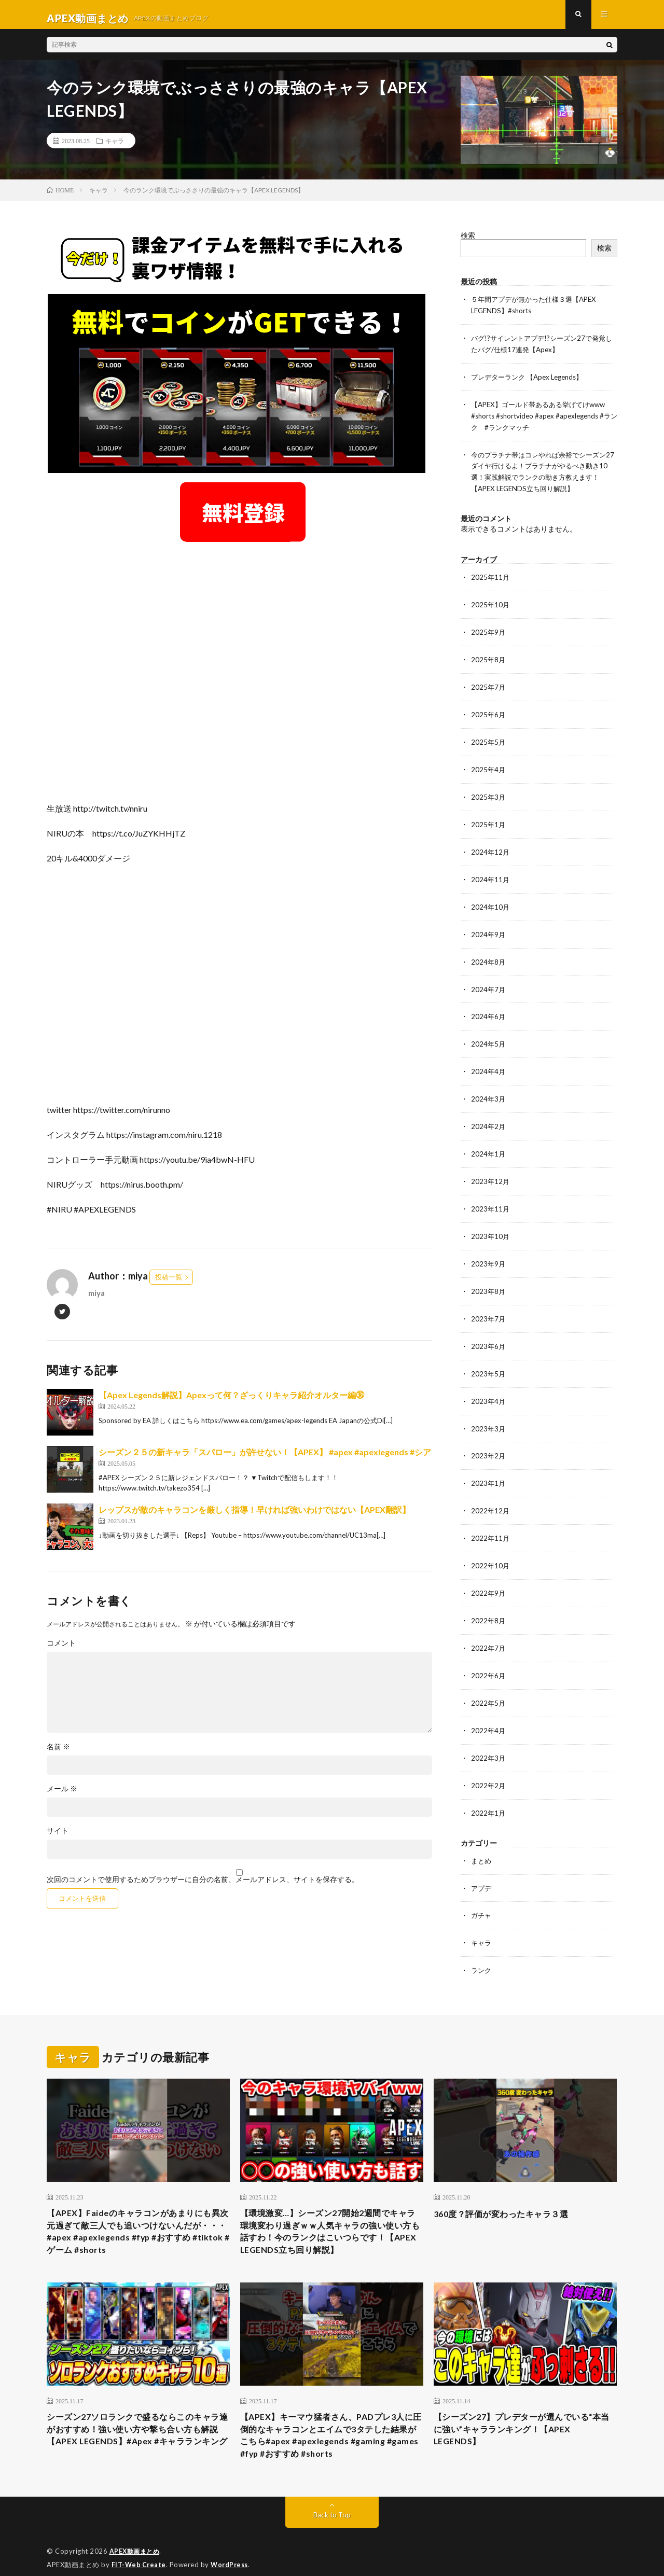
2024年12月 (490, 848)
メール (62, 1796)
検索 (468, 242)
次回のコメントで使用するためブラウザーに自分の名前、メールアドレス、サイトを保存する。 (203, 1886)
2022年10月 (490, 1549)
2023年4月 (488, 1387)
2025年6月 (488, 713)
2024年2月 (488, 1117)
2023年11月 (490, 1198)
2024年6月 (488, 1010)
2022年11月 (490, 1522)
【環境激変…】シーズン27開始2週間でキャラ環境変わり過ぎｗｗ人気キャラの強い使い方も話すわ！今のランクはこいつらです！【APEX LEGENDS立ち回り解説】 (331, 2211)
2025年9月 (488, 632)
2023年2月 (488, 1441)
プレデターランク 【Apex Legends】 (531, 382)
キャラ (114, 148)
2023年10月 (490, 1225)
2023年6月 (488, 1333)
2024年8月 (488, 956)
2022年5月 (488, 1684)
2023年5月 (488, 1360)
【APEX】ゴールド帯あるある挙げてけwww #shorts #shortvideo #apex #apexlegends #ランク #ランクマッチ (543, 420)
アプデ (482, 1866)
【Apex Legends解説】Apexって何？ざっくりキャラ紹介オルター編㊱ (231, 1402)
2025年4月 (488, 767)
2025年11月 (490, 578)
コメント (61, 1650)
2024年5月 (488, 1037)
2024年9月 (488, 929)
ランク (482, 1947)
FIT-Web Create (140, 2553)
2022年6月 (488, 1657)
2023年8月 (488, 1279)
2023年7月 (488, 1306)
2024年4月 (488, 1064)
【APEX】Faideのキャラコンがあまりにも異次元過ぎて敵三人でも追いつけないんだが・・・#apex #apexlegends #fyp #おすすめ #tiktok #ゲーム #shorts (138, 2211)
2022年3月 (488, 1738)
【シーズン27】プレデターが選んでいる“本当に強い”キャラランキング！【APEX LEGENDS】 (516, 2413)
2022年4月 (488, 1711)
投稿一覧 (168, 1284)
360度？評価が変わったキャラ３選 (509, 2190)
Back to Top (332, 2503)
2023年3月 (488, 1414)
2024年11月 (490, 875)
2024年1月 (488, 1144)
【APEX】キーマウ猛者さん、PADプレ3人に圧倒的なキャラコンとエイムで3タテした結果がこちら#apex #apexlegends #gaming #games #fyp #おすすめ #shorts (330, 2420)
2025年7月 (488, 686)
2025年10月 (490, 605)
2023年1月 (488, 1468)
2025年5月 (488, 740)
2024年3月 (488, 1091)
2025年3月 (488, 794)
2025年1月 (488, 821)
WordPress (232, 2553)
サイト (57, 1838)
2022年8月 (488, 1603)
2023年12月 (490, 1171)
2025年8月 (488, 659)
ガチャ (482, 1893)
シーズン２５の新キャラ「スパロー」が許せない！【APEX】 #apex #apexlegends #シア (265, 1459)
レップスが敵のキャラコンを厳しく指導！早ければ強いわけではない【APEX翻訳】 (254, 1517)
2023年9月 (488, 1252)
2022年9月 (488, 1576)
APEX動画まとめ (136, 2540)
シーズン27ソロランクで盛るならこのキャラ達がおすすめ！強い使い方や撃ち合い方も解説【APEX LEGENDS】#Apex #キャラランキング (138, 2420)
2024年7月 (488, 983)
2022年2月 (488, 1765)
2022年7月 (488, 1630)
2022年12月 (490, 1495)
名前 (58, 1754)
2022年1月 (488, 1792)
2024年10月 (490, 902)
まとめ (482, 1839)
